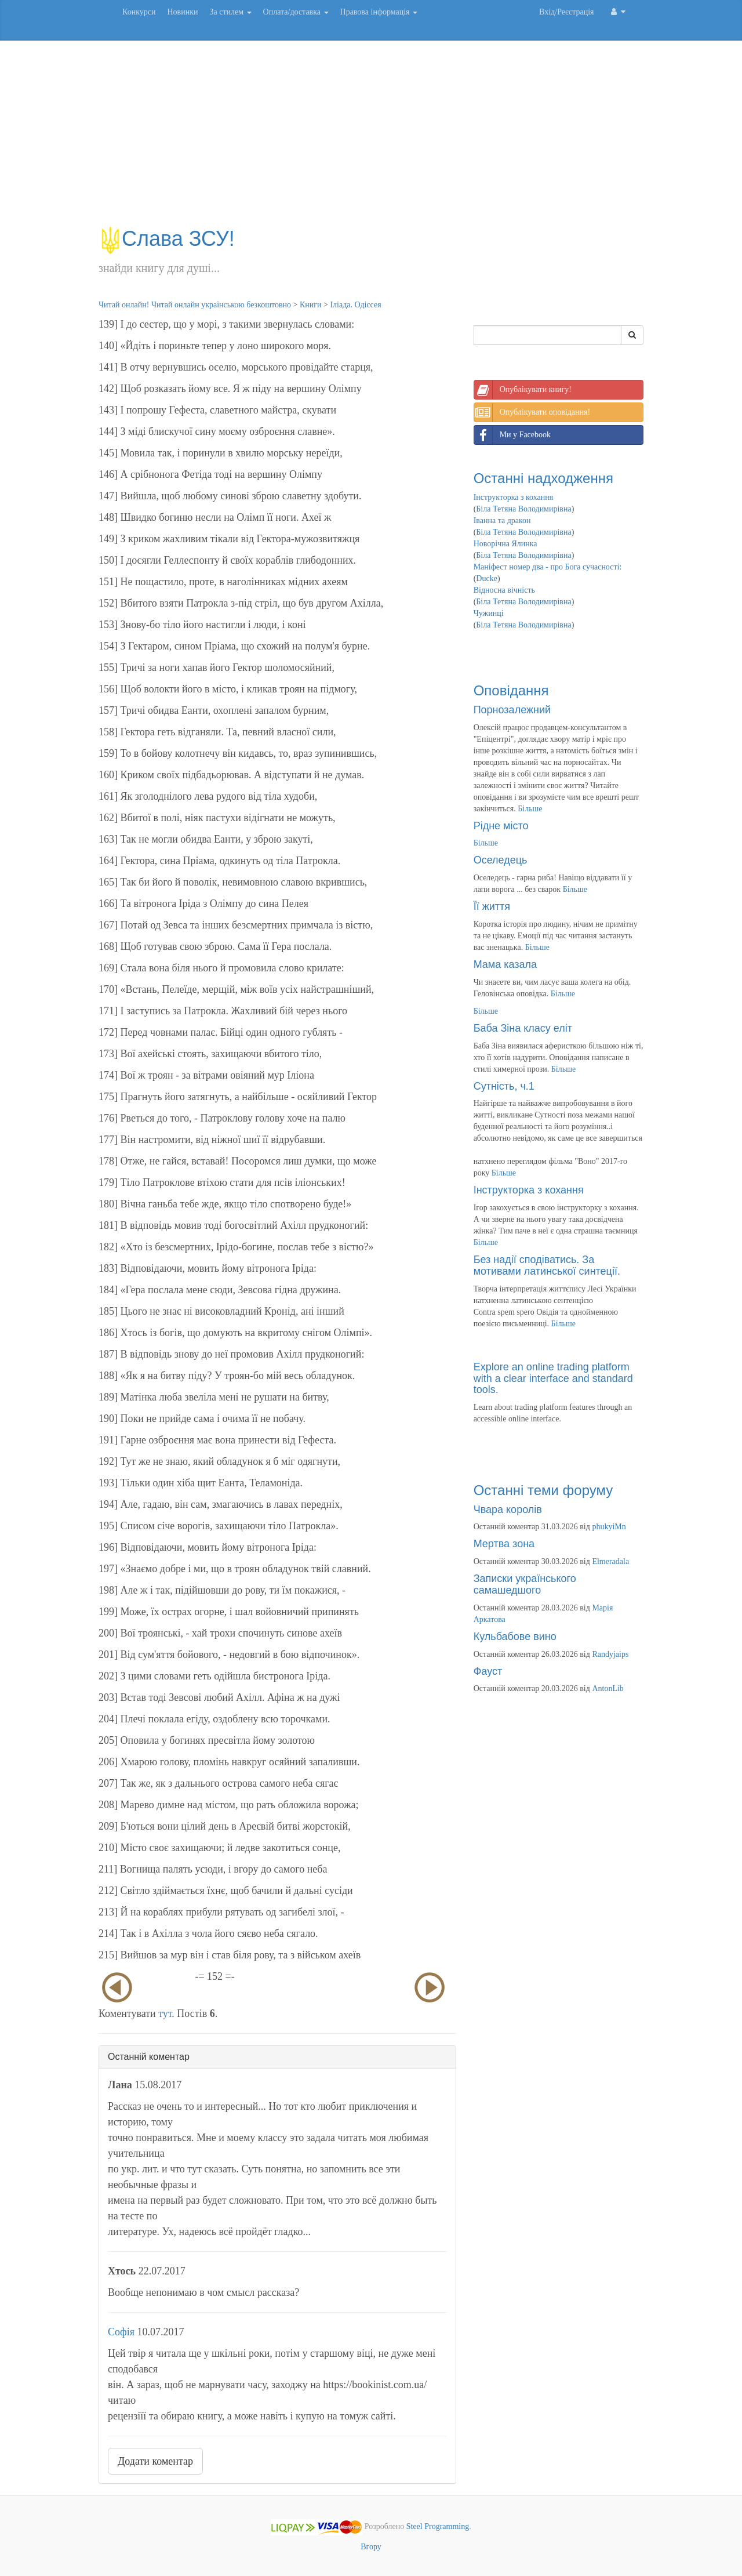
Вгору (371, 2546)
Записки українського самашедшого (525, 1584)
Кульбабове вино (515, 1636)
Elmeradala (610, 1561)
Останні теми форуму (543, 1490)
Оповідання (511, 690)
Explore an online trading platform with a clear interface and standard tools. (553, 1378)
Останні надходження (543, 478)
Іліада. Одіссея (355, 304)
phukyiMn (608, 1526)
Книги (311, 304)
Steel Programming (438, 2526)
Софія (121, 2332)
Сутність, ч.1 (504, 1086)
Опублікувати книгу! (523, 389)
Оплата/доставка (296, 12)
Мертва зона (504, 1544)
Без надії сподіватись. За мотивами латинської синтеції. (547, 1265)
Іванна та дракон (502, 520)
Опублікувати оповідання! (532, 412)
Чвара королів (508, 1509)
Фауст (488, 1671)
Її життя (492, 906)
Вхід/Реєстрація (566, 12)
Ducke (486, 578)
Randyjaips (610, 1654)
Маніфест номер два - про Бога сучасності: (548, 567)
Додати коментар (155, 2461)
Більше (530, 808)
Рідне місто (501, 826)
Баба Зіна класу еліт (523, 1028)
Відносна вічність (504, 590)
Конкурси (138, 12)
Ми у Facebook (512, 435)
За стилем (230, 12)
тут (165, 2013)
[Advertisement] (371, 139)
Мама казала (505, 964)
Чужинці (489, 613)
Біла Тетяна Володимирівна (523, 509)
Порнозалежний (512, 710)
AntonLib (607, 1688)
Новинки (182, 12)
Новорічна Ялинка (505, 543)
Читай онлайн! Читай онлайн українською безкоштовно (195, 304)
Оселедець (501, 860)
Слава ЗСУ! (167, 239)
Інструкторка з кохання (514, 497)
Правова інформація (379, 12)
